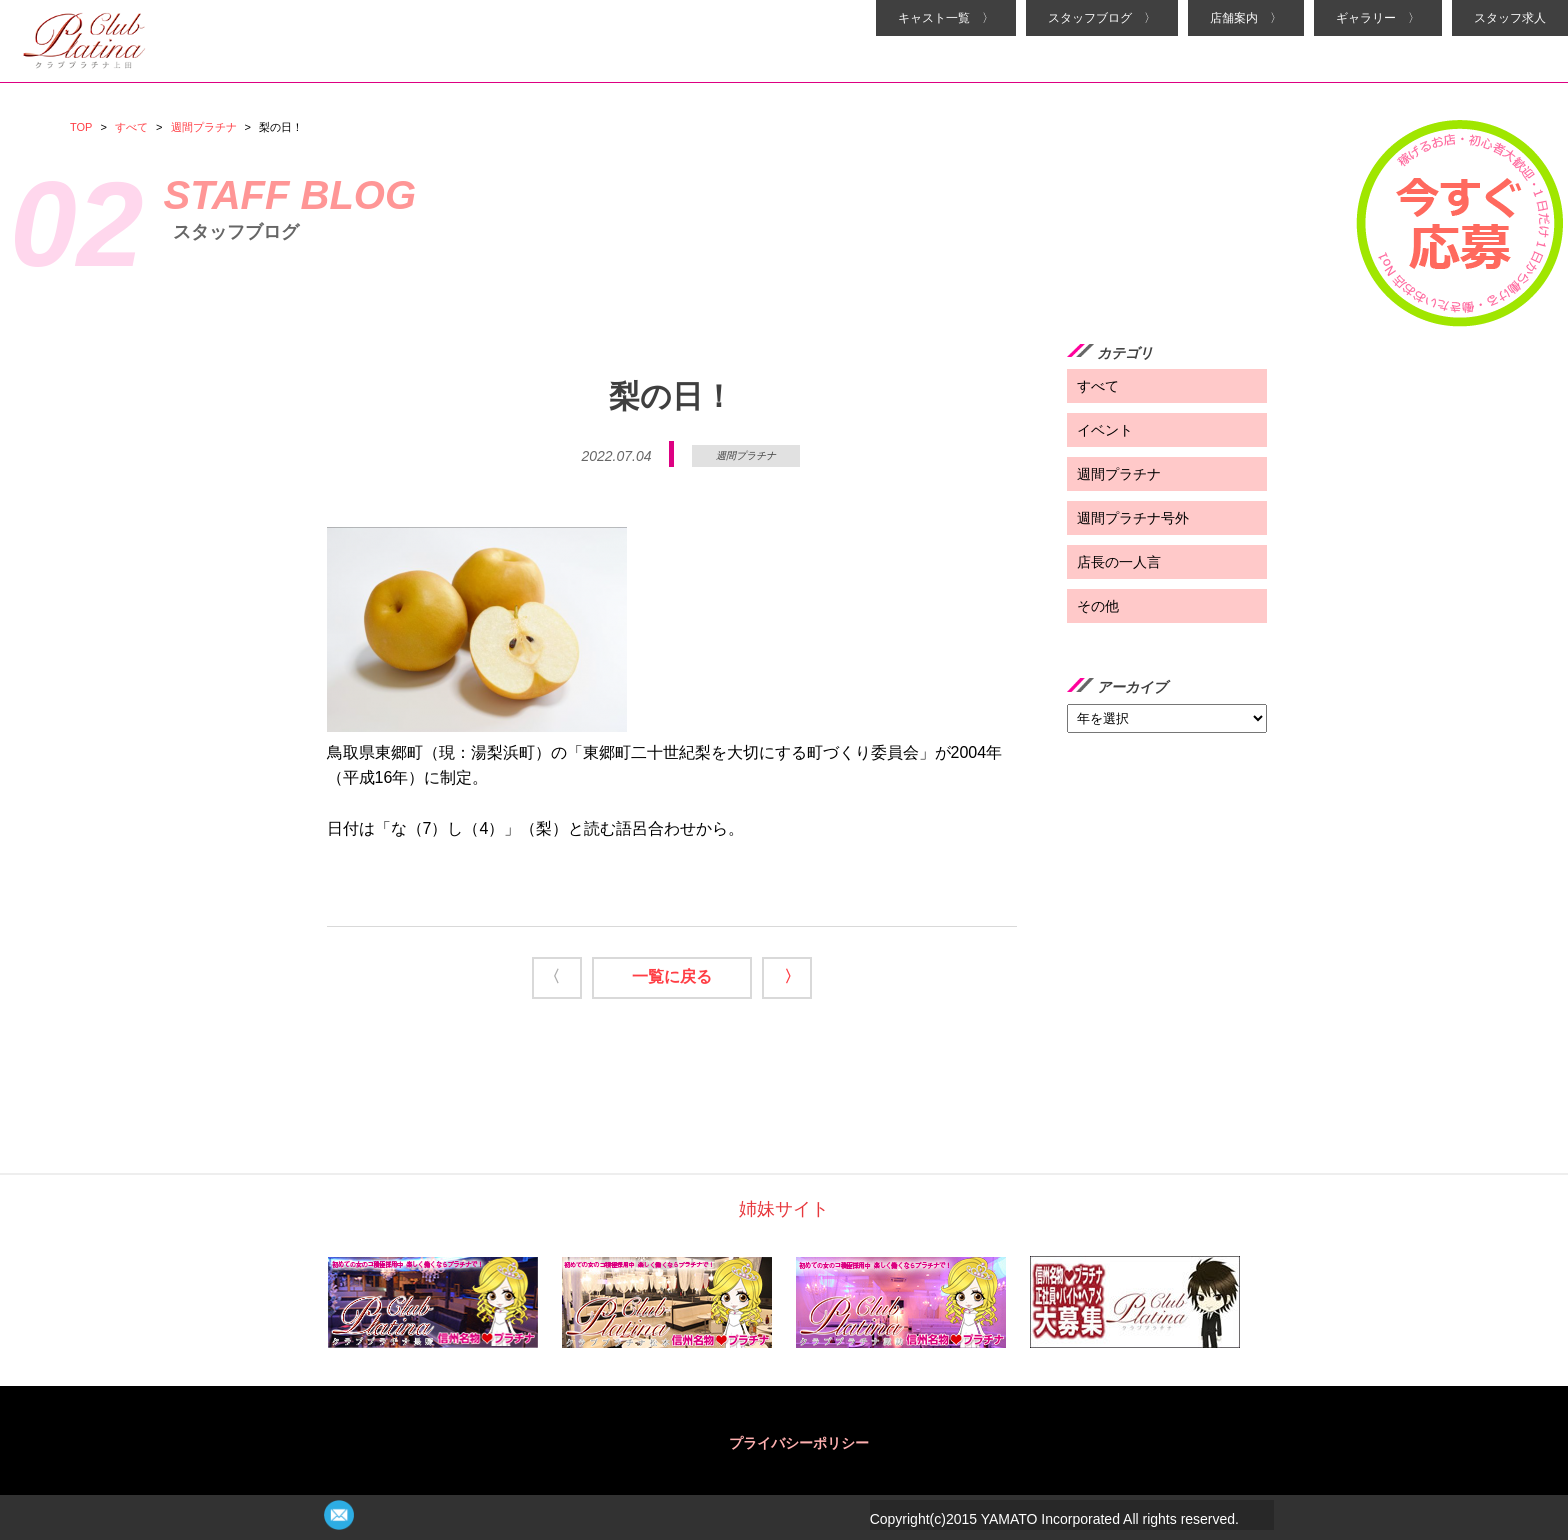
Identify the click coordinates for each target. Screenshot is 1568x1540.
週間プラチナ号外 (1133, 518)
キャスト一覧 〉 (946, 18)
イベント (1105, 430)
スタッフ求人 (1510, 18)
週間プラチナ (204, 127)
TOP (81, 127)
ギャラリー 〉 (1378, 18)
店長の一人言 (1119, 562)
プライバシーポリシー (799, 1443)
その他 (1098, 606)
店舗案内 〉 (1246, 18)
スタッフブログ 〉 (1102, 18)
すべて (131, 127)
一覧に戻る (672, 976)
